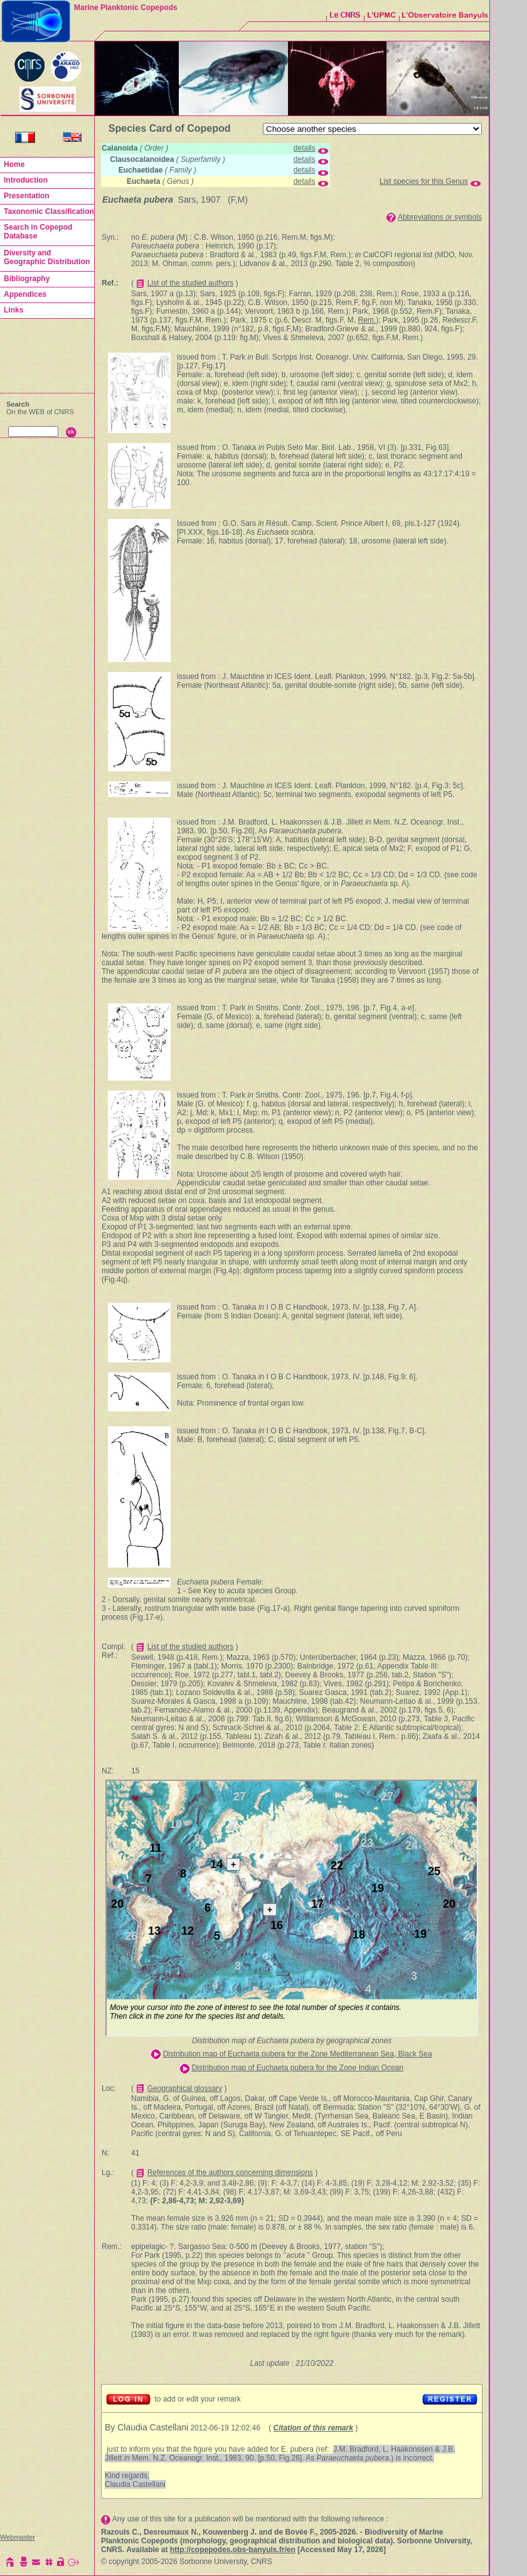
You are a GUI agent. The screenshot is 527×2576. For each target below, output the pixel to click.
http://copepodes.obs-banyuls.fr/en (232, 2549)
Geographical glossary (184, 2088)
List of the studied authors (190, 283)
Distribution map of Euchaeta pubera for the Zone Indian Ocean (297, 2067)
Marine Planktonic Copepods (126, 7)
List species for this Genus (424, 181)
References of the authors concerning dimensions (230, 2172)
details (305, 148)
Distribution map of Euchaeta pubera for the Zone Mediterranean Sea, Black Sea (297, 2054)
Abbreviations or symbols (440, 217)
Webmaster (17, 2537)
